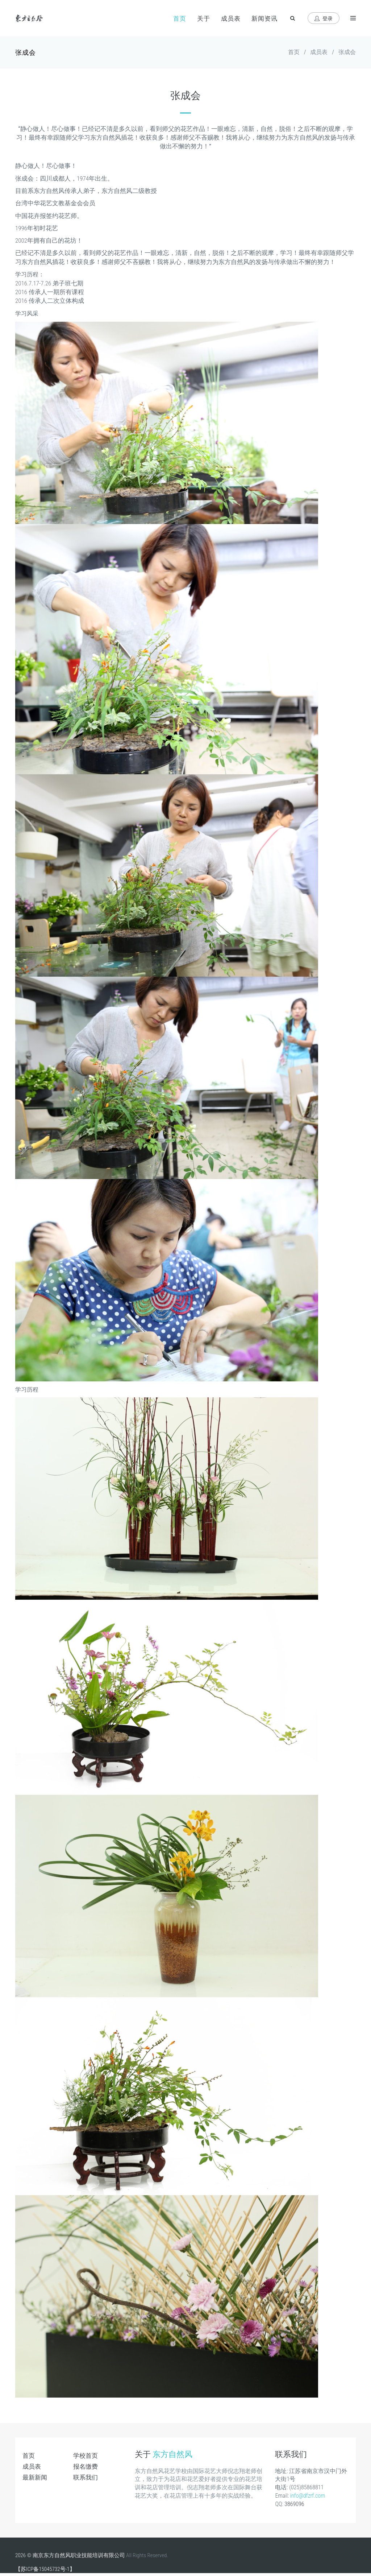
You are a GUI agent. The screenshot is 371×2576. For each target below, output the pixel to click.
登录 (323, 18)
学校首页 (85, 2455)
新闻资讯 (264, 18)
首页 (179, 18)
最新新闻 (34, 2477)
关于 (203, 18)
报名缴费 (85, 2466)
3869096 (294, 2504)
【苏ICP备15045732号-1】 (45, 2569)
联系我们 (85, 2477)
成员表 (231, 18)
